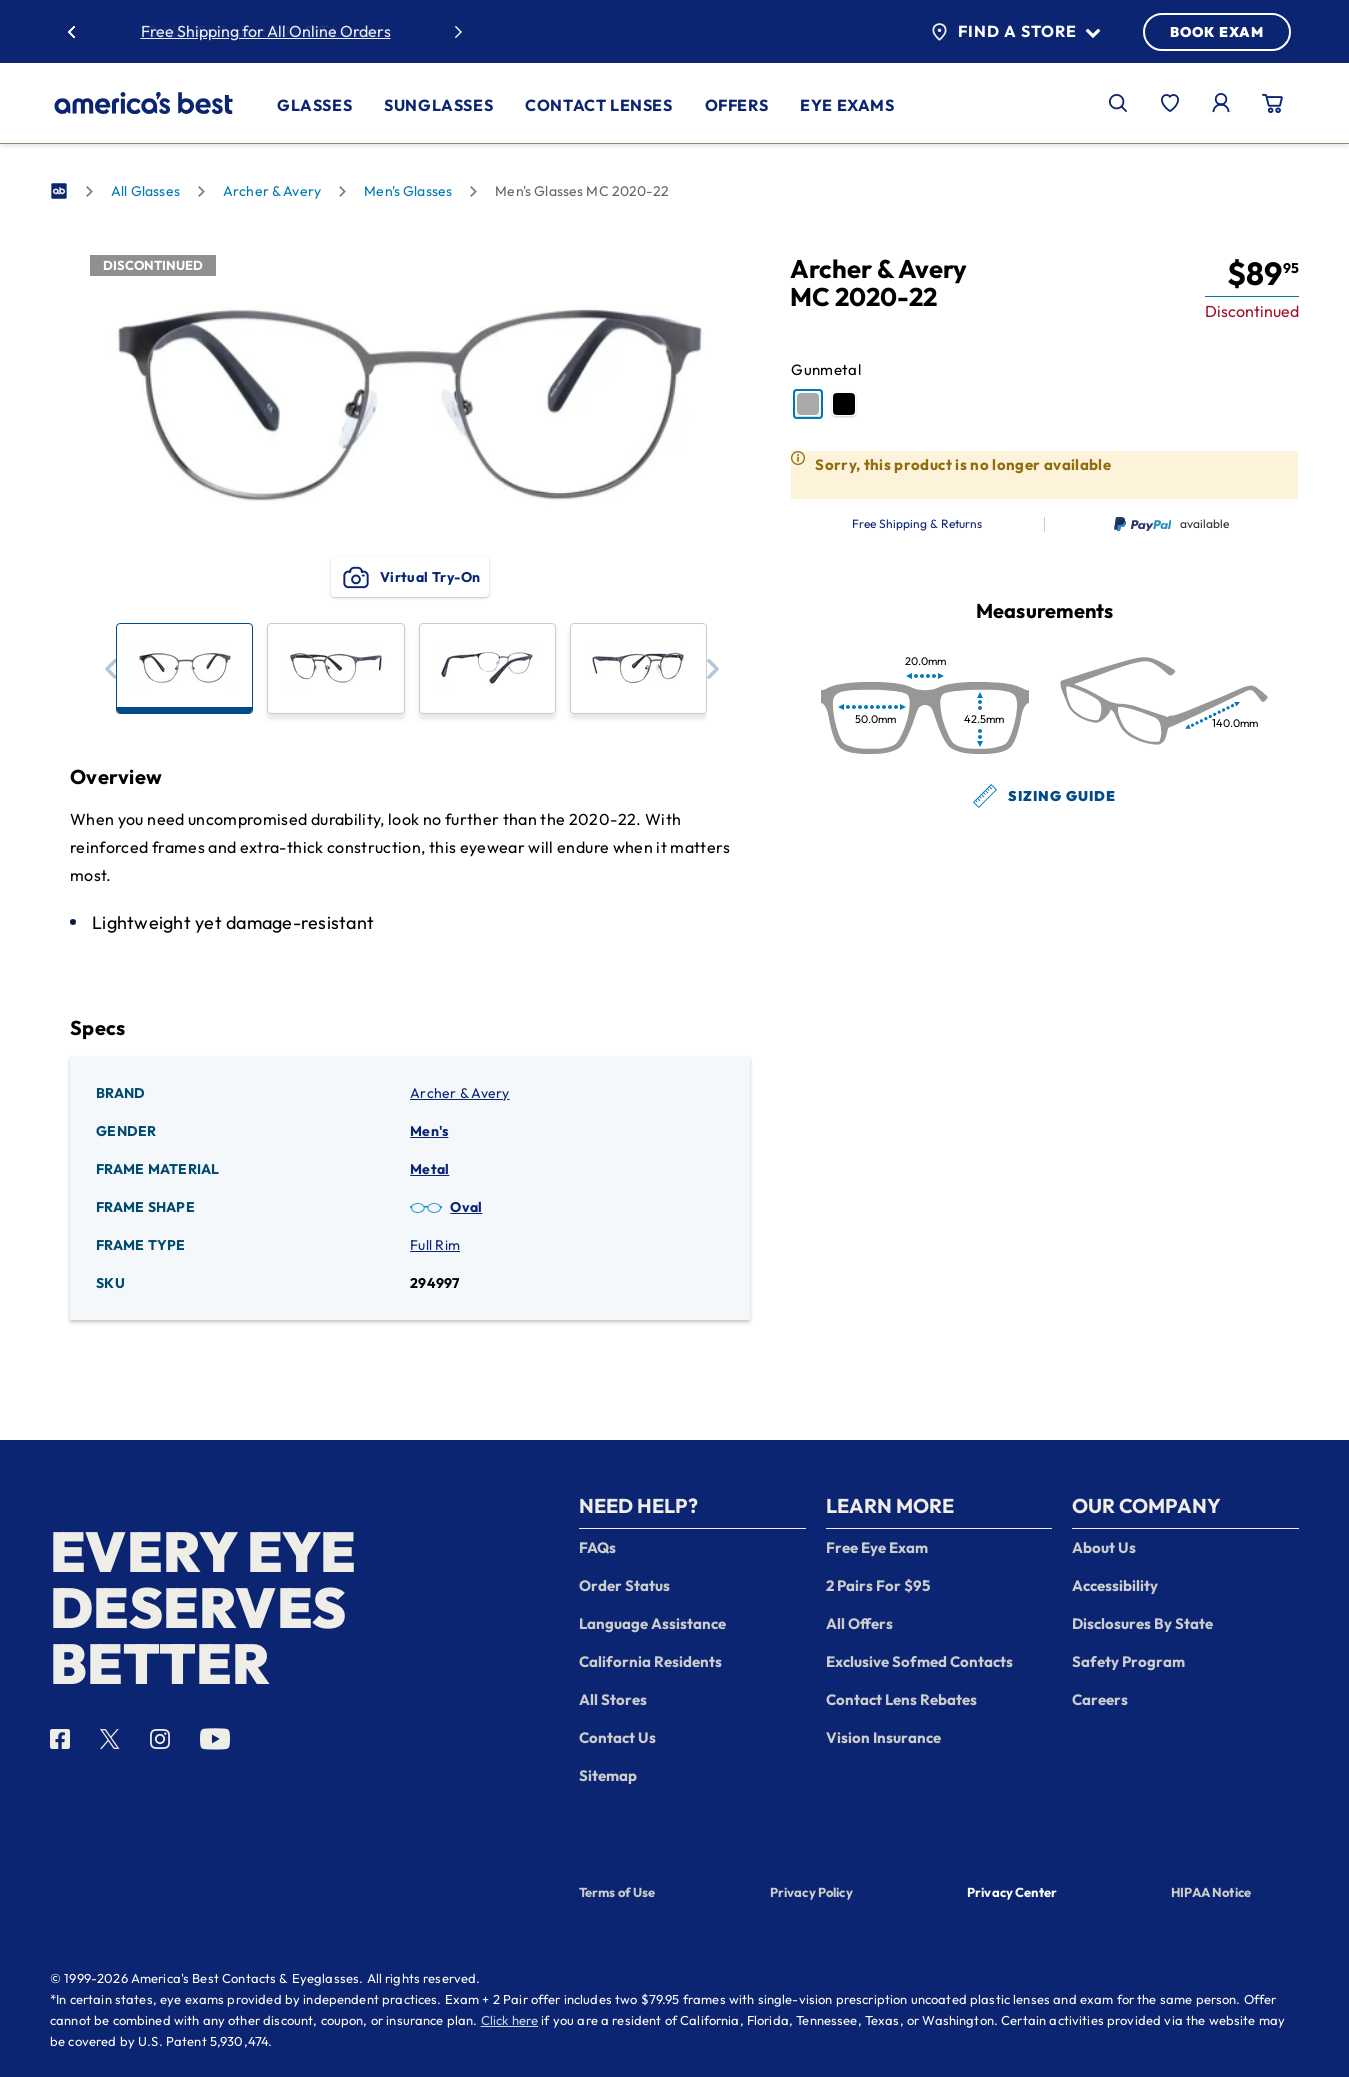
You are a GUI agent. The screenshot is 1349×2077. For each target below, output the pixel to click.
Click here (510, 2020)
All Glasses (145, 191)
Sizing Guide (1044, 796)
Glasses (314, 105)
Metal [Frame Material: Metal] (429, 1169)
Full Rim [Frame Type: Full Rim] (435, 1245)
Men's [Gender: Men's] (429, 1131)
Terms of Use (617, 1892)
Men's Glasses (408, 191)
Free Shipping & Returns (917, 524)
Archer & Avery (272, 191)
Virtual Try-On (410, 577)
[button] (110, 668)
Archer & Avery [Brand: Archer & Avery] (460, 1093)
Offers (737, 105)
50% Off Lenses (325, 31)
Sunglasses (438, 105)
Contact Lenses (598, 105)
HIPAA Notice (1211, 1892)
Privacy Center (1012, 1894)
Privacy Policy (811, 1892)
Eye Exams (847, 105)
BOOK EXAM (1217, 32)
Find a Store (1015, 32)
